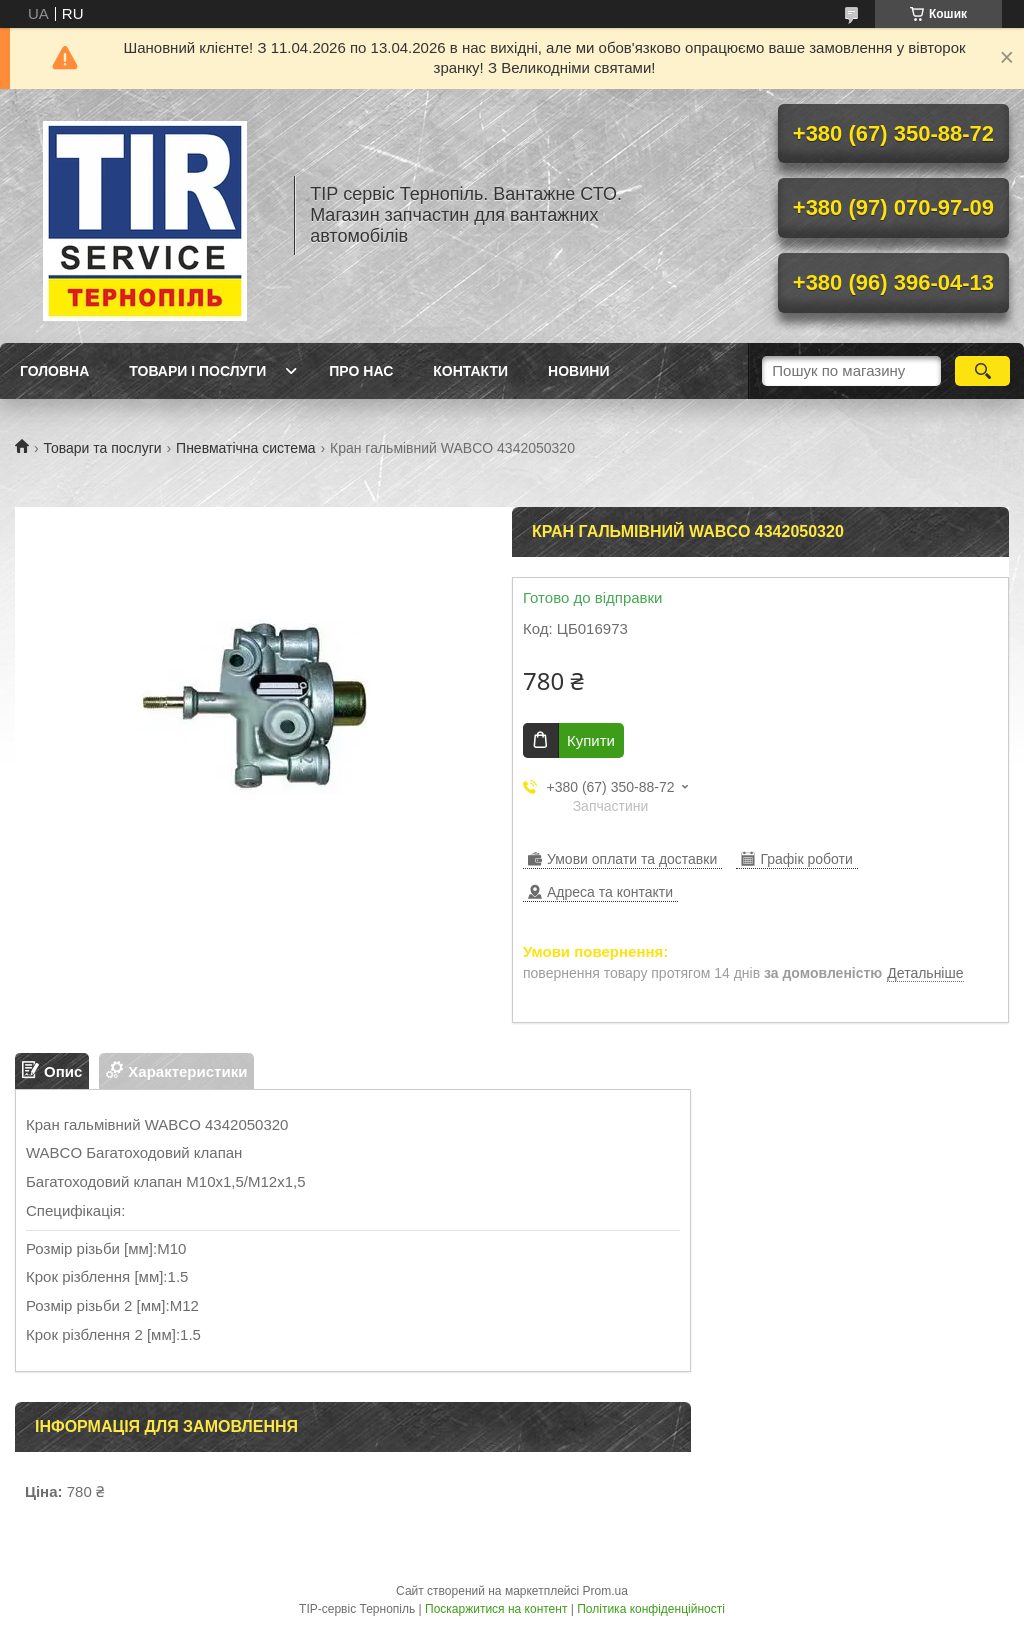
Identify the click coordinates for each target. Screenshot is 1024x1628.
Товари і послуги (197, 371)
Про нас (361, 371)
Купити (591, 740)
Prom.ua (605, 1591)
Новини (578, 371)
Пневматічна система (245, 448)
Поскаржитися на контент (496, 1609)
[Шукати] (982, 371)
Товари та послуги (102, 448)
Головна (54, 371)
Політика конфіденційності (651, 1609)
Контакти (470, 371)
